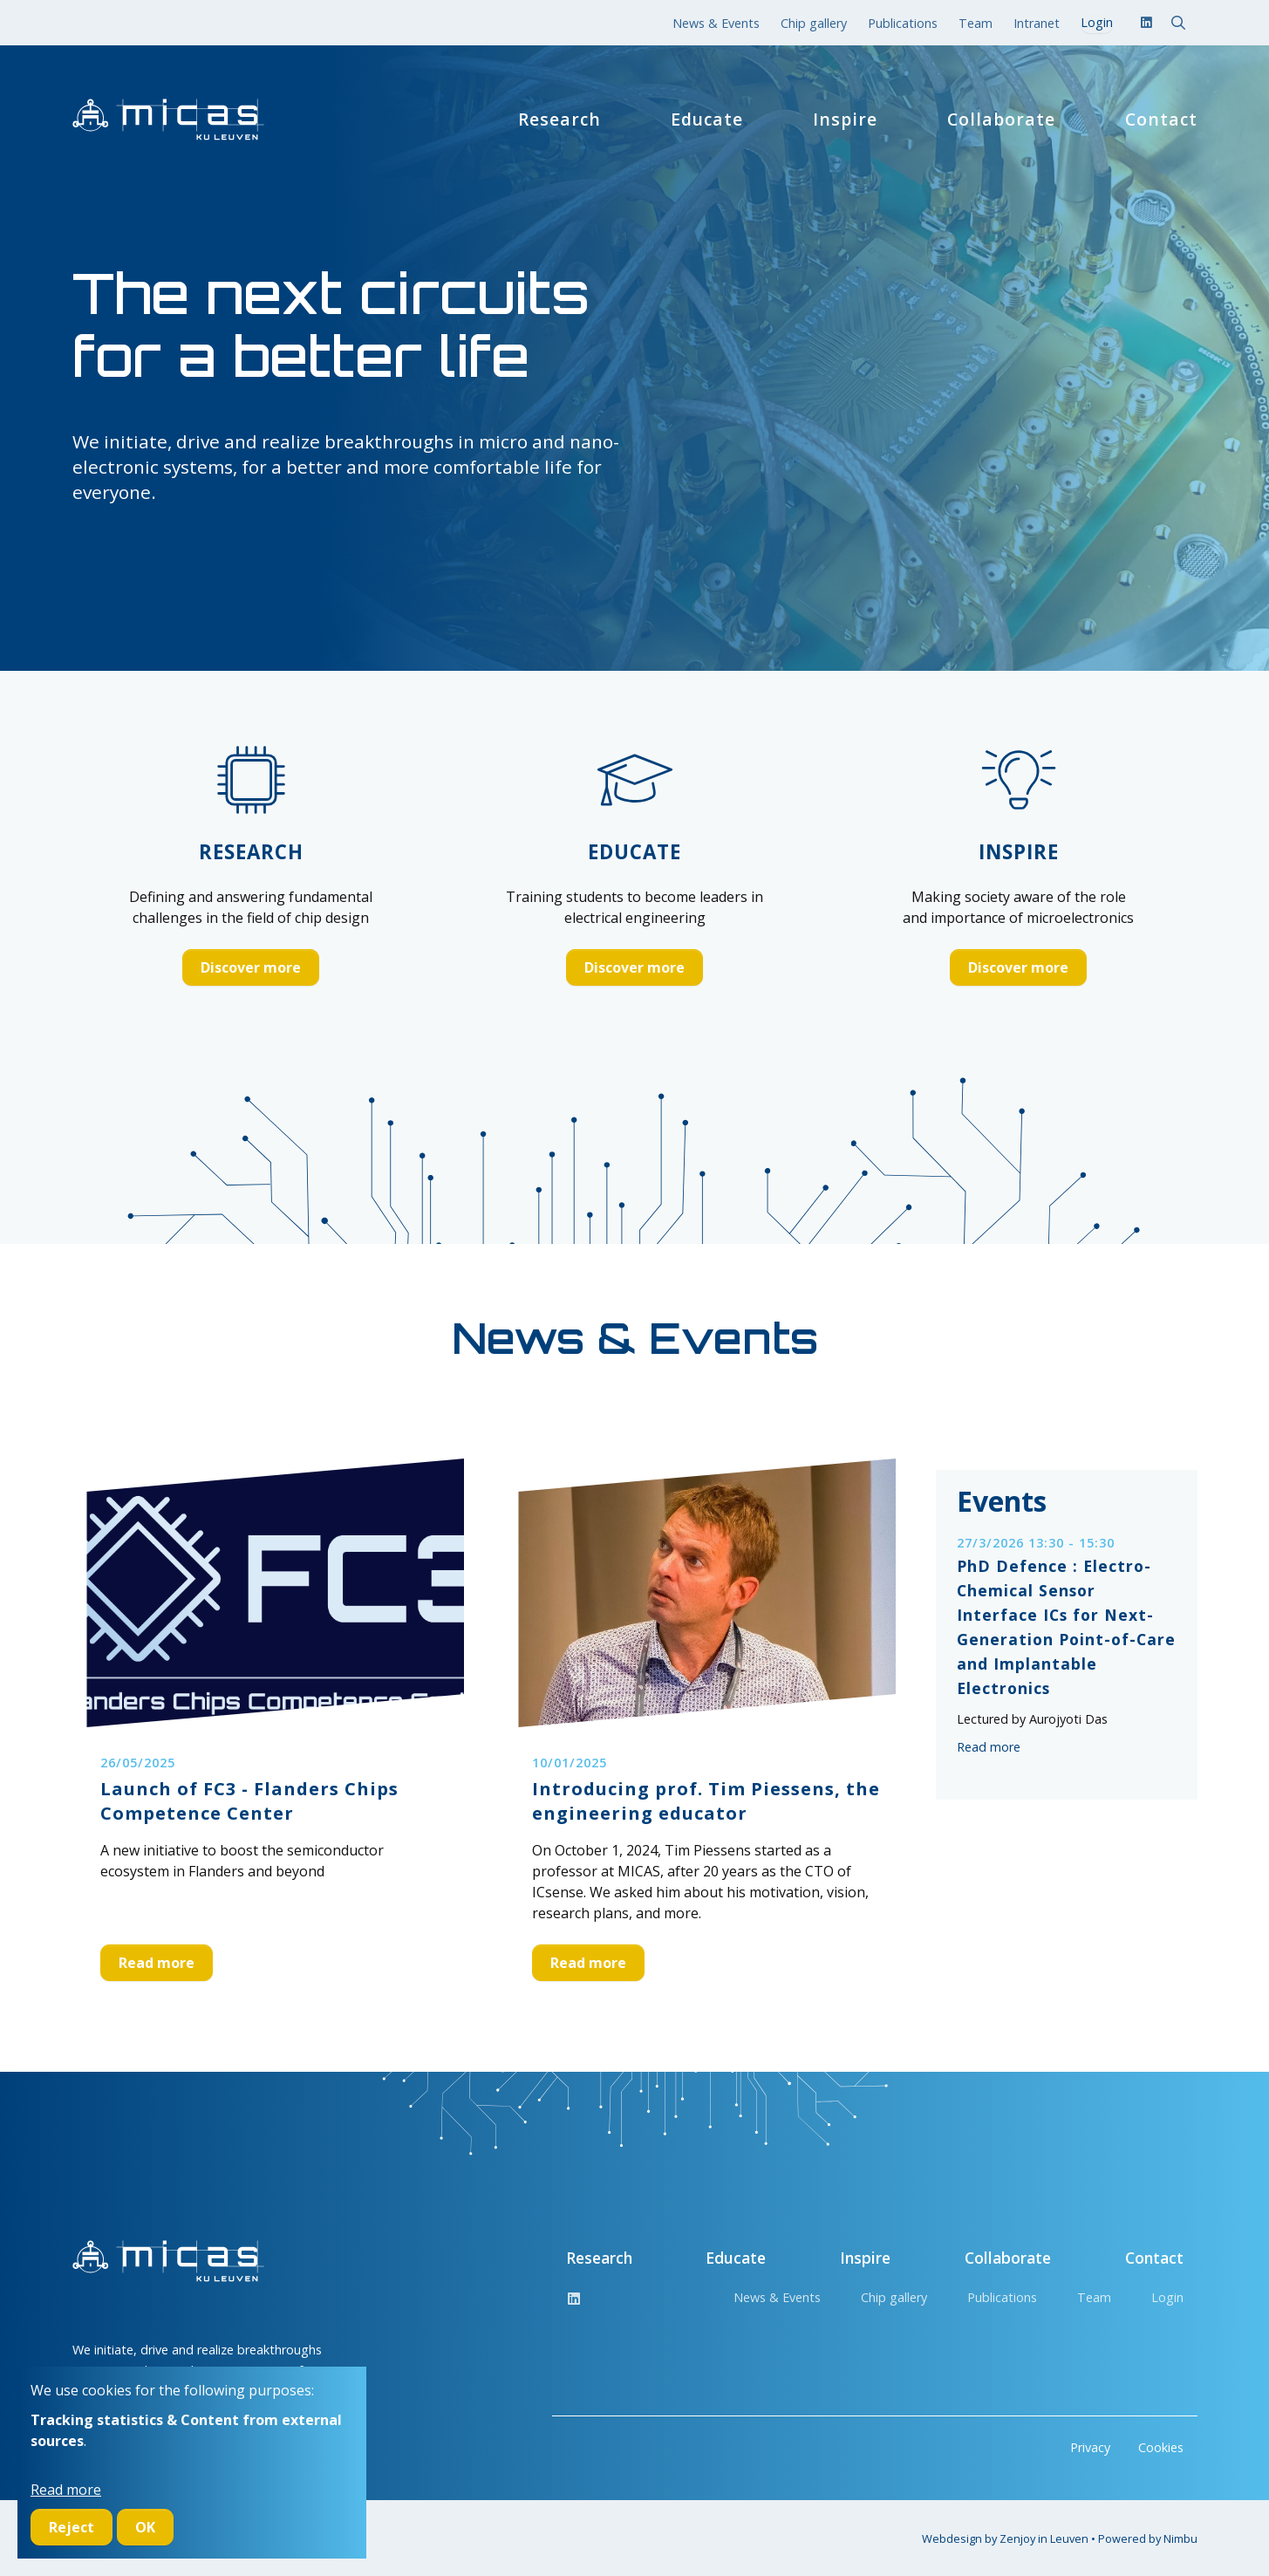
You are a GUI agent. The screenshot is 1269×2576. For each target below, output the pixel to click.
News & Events (716, 23)
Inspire (845, 119)
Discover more (251, 967)
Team (976, 23)
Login (1167, 2297)
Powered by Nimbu (1147, 2538)
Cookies (1161, 2447)
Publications (903, 23)
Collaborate (1001, 119)
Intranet (1036, 23)
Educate (707, 119)
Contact (1161, 119)
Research (559, 119)
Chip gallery (814, 23)
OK (145, 2527)
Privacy (1090, 2447)
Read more (156, 1962)
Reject (71, 2527)
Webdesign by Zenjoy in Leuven (1005, 2538)
